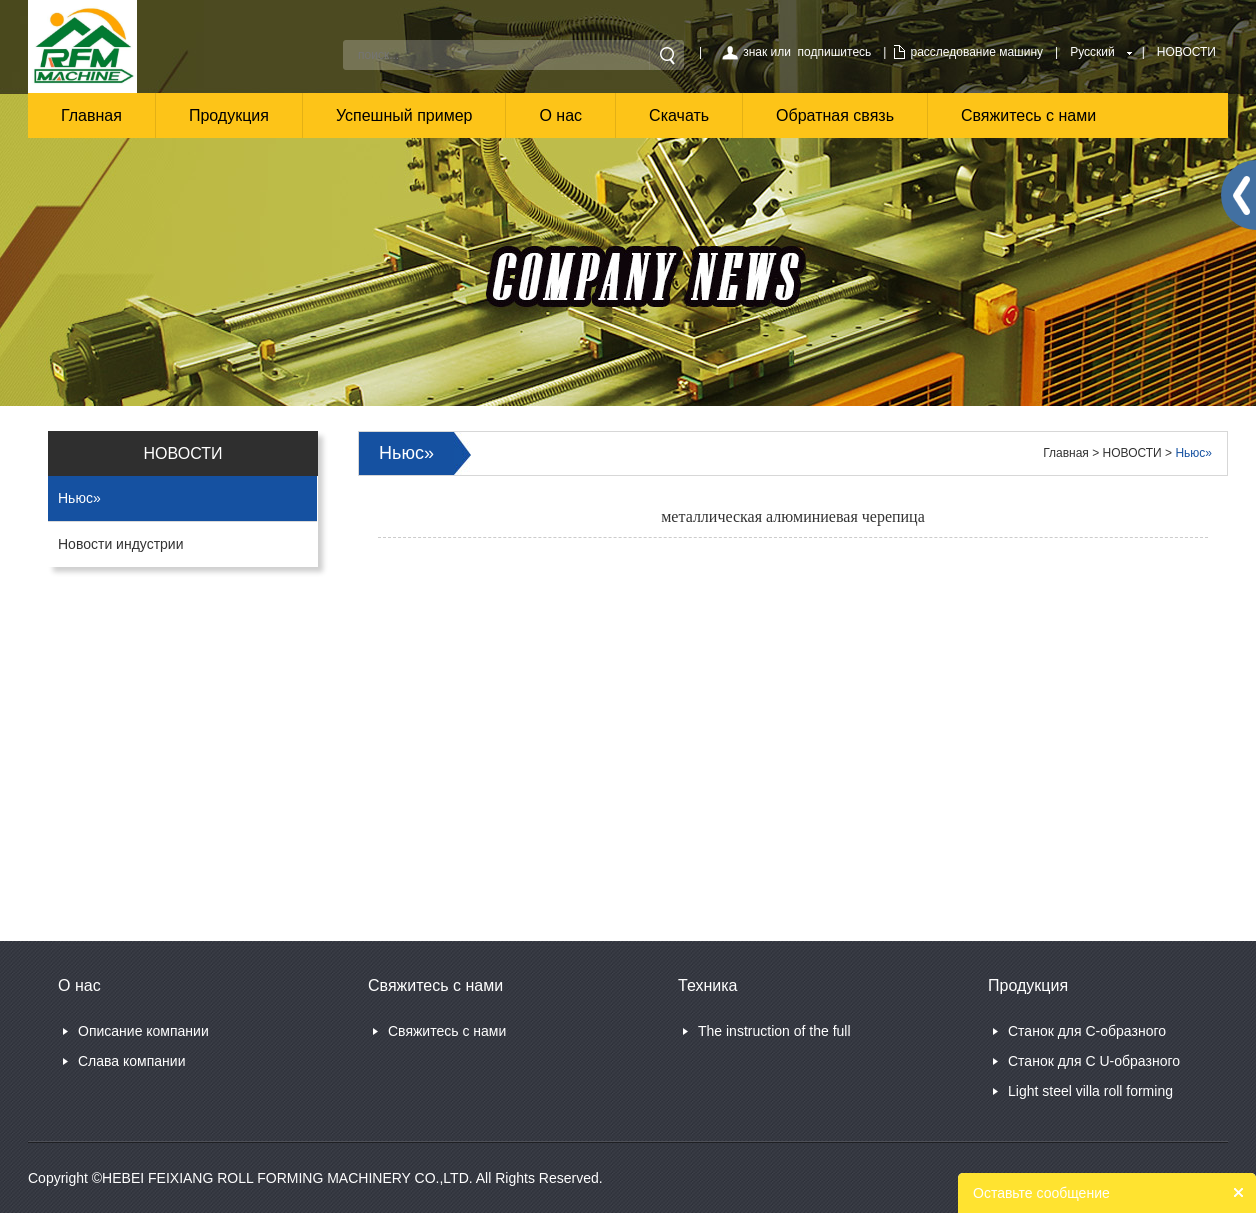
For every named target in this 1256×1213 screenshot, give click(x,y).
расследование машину (976, 52)
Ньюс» (79, 498)
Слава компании (131, 1061)
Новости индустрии (121, 544)
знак (755, 52)
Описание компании (143, 1031)
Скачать (679, 115)
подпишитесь (835, 52)
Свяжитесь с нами (1028, 115)
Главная (91, 115)
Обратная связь (835, 115)
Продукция (229, 115)
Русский (1092, 52)
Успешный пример (404, 115)
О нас (560, 115)
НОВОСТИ (1186, 52)
